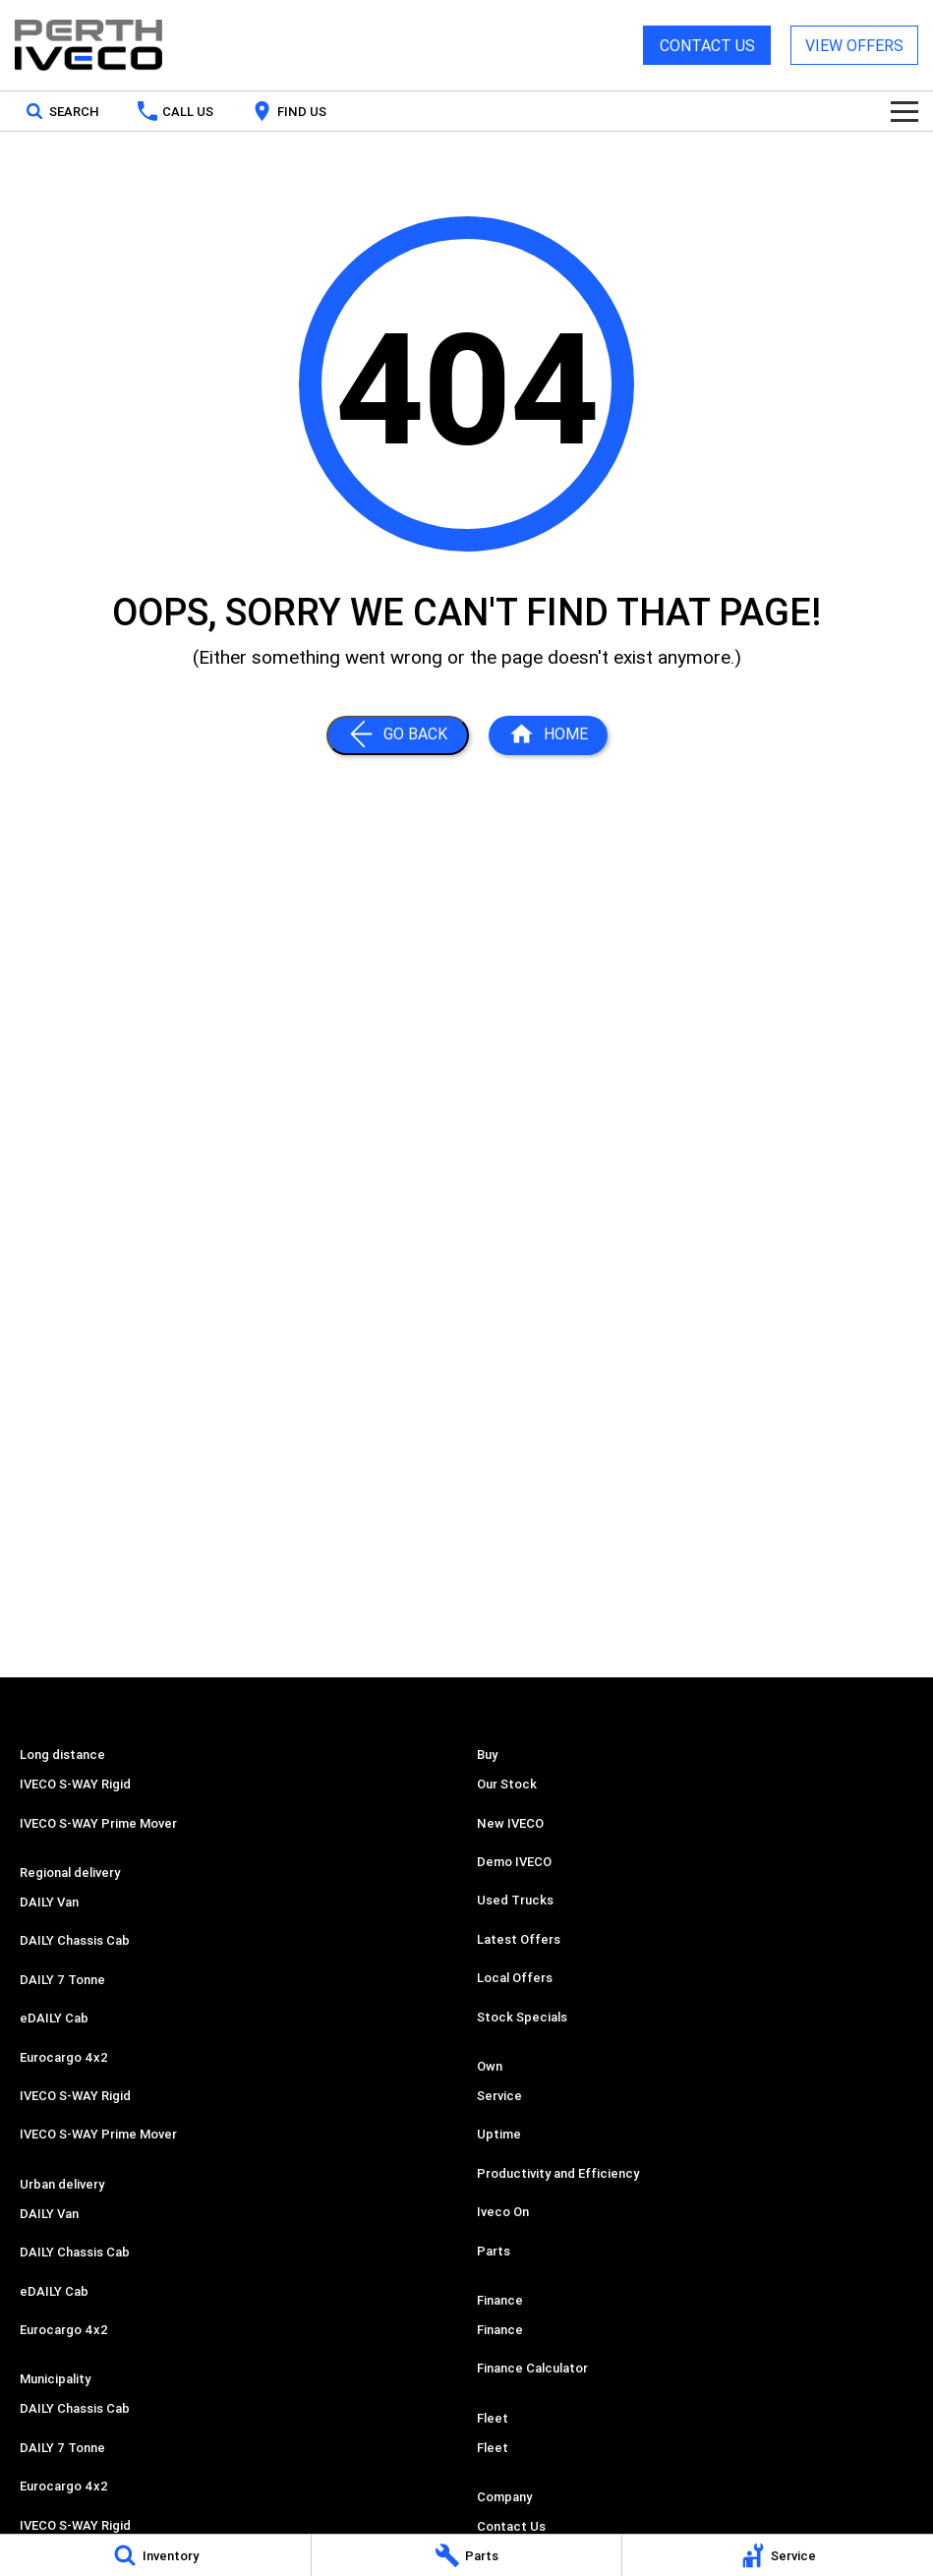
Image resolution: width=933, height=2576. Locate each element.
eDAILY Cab (54, 2018)
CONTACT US (707, 45)
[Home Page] (88, 45)
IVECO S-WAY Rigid (75, 1784)
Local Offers (515, 1977)
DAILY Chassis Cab (75, 1940)
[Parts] (467, 2555)
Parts (493, 2251)
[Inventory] (155, 2555)
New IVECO (510, 1823)
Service (499, 2095)
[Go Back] (397, 735)
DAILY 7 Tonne (62, 1979)
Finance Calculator (532, 2368)
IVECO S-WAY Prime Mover (98, 1823)
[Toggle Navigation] (904, 111)
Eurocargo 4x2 (64, 2057)
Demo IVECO (514, 1861)
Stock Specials (522, 2017)
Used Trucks (515, 1900)
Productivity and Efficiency (558, 2173)
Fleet (492, 2447)
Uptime (499, 2134)
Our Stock (507, 1784)
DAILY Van (49, 1902)
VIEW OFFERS (854, 45)
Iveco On (503, 2211)
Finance (500, 2329)
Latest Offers (518, 1939)
